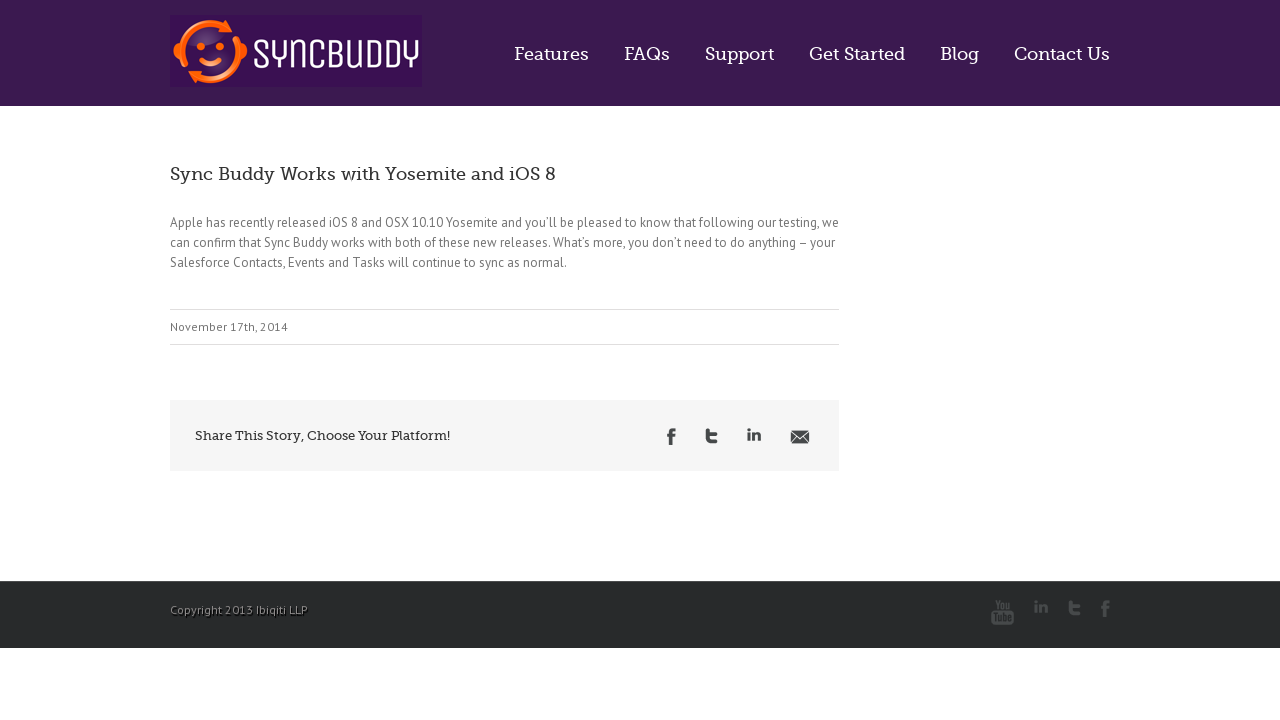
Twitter (711, 436)
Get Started (857, 54)
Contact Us (1062, 54)
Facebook (671, 436)
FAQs (647, 54)
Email (800, 437)
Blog (959, 54)
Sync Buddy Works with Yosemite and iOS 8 (363, 174)
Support (739, 54)
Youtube (1002, 612)
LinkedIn (754, 434)
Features (551, 54)
